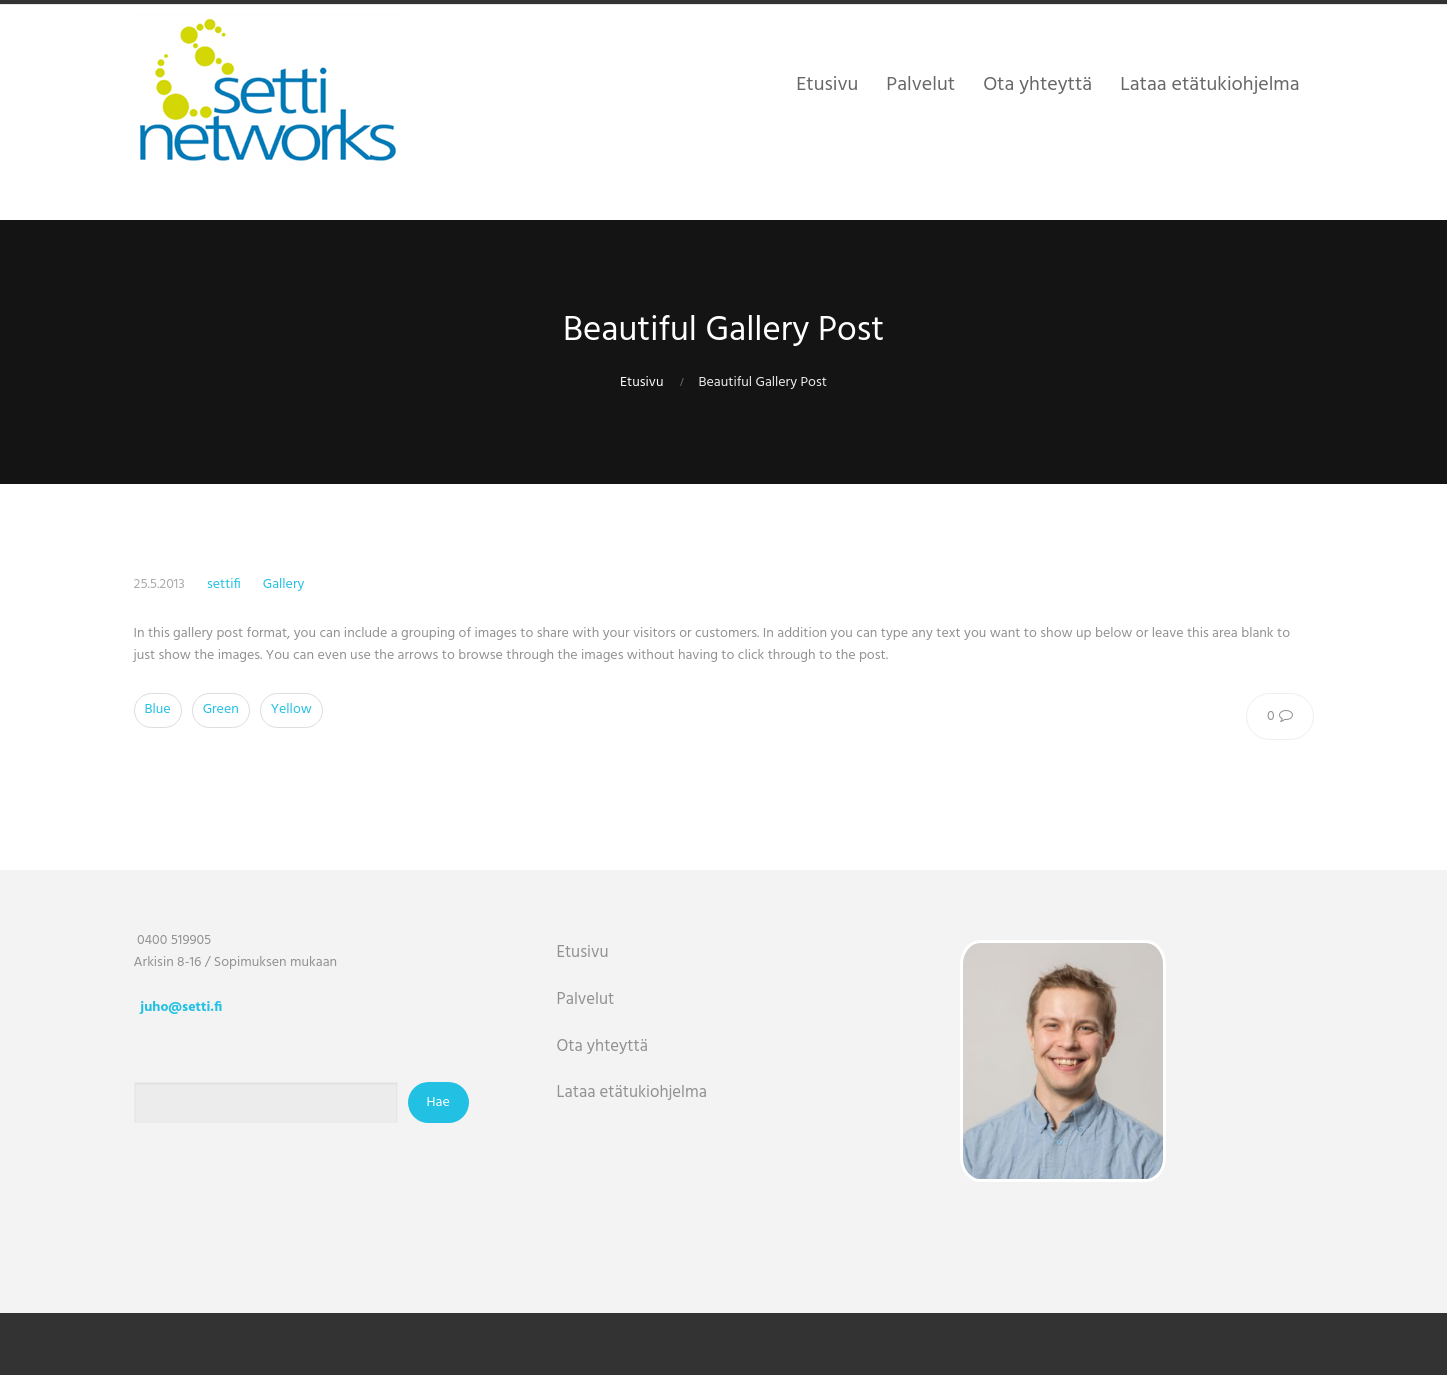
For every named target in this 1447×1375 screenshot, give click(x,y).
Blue (158, 709)
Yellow (291, 709)
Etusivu (641, 382)
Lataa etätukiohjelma (632, 1092)
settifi (224, 584)
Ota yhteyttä (603, 1046)
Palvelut (586, 999)
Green (221, 709)
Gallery (284, 584)
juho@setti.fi (181, 1007)
